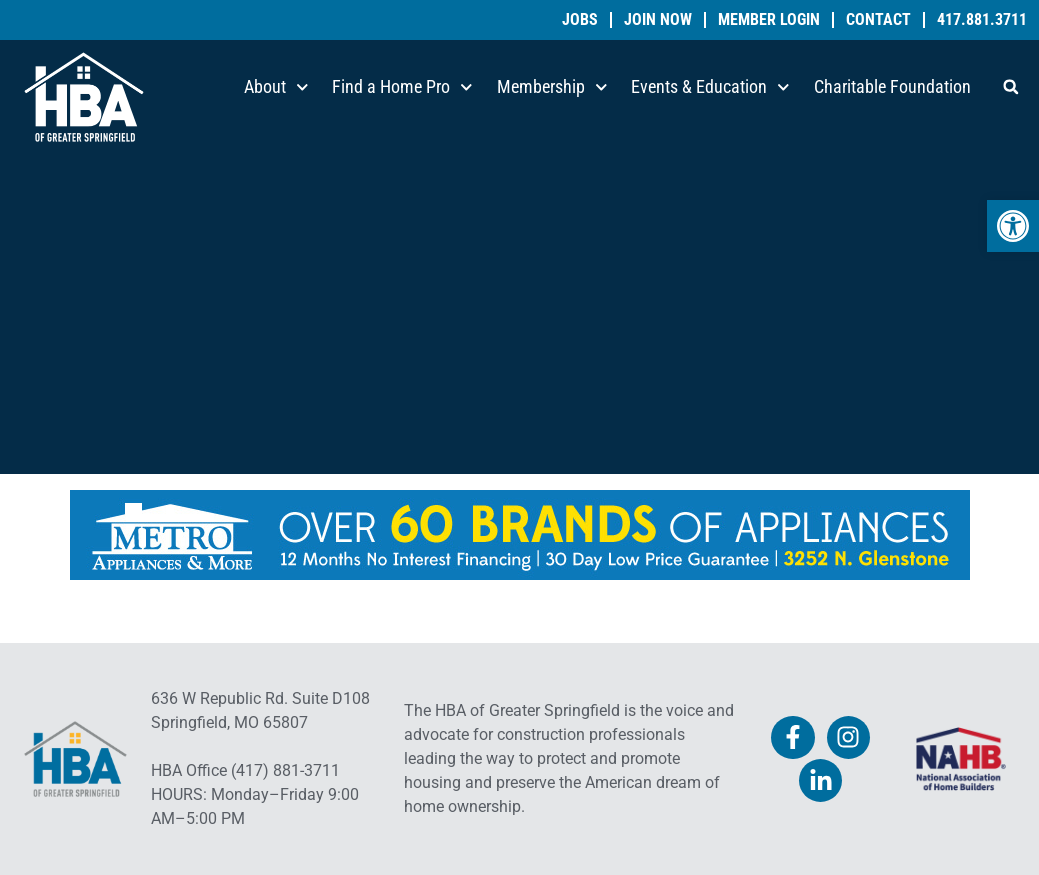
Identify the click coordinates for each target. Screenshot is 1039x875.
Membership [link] (552, 87)
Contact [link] (878, 20)
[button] (1011, 87)
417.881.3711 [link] (982, 20)
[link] (1013, 226)
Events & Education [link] (710, 87)
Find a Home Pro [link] (402, 87)
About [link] (276, 87)
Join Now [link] (658, 20)
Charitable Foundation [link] (892, 86)
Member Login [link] (769, 20)
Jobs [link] (580, 20)
